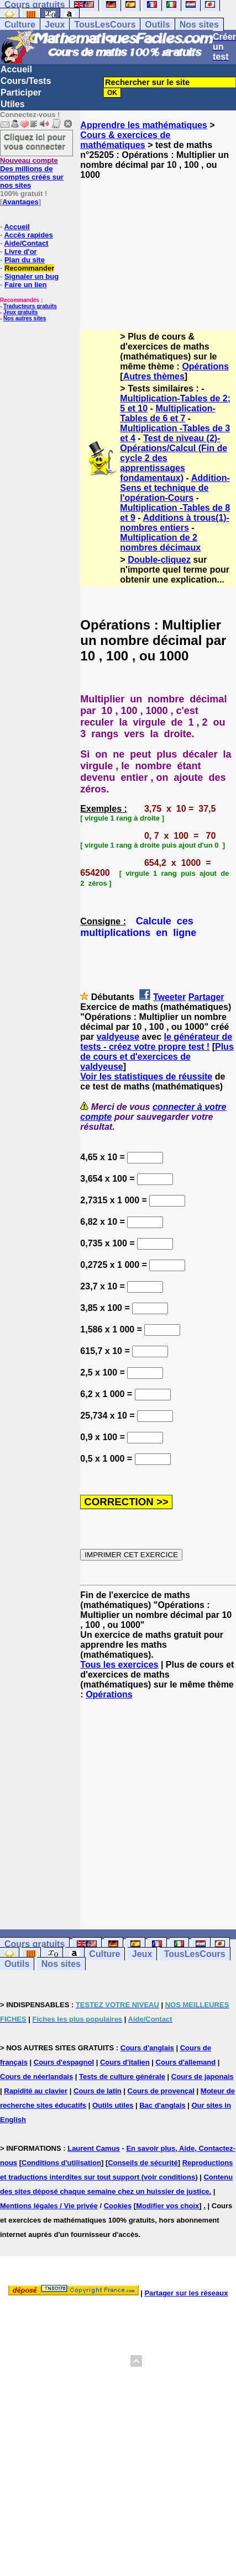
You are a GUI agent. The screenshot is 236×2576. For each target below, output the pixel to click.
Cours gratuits (34, 1944)
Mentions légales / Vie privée (49, 2206)
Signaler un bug (31, 276)
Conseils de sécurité (142, 2163)
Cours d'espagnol (64, 2062)
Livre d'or (20, 251)
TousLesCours (104, 24)
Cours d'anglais (147, 2048)
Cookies (118, 2206)
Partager (206, 997)
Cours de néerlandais (36, 2076)
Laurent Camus (93, 2148)
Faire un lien (25, 285)
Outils (157, 24)
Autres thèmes (154, 376)
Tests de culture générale (122, 2076)
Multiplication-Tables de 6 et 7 (167, 413)
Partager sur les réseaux (186, 2293)
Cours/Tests (26, 81)
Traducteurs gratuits (30, 306)
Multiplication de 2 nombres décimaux (160, 542)
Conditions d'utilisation (61, 2163)
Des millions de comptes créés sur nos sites (32, 172)
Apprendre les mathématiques (143, 125)
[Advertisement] (158, 245)
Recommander (29, 268)
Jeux (55, 24)
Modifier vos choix (167, 2206)
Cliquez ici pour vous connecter (35, 141)
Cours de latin (98, 2091)
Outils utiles (112, 2105)
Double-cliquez (159, 559)
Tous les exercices (119, 1664)
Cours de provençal (161, 2091)
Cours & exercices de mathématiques (125, 140)
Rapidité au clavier (35, 2091)
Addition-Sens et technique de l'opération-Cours (175, 487)
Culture (19, 24)
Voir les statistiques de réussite (146, 1076)
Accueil (16, 69)
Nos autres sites (24, 318)
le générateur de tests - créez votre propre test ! (156, 1041)
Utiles (13, 104)
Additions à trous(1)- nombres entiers (174, 522)
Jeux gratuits (20, 312)
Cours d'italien (125, 2062)
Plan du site (24, 260)
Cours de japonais (202, 2076)
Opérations (205, 366)
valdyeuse (118, 1036)
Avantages (20, 202)
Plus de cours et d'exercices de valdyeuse (156, 1056)
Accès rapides (28, 235)
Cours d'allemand (186, 2062)
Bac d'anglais (162, 2105)
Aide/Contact (26, 243)
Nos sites (199, 24)
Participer (21, 92)
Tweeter (169, 997)
